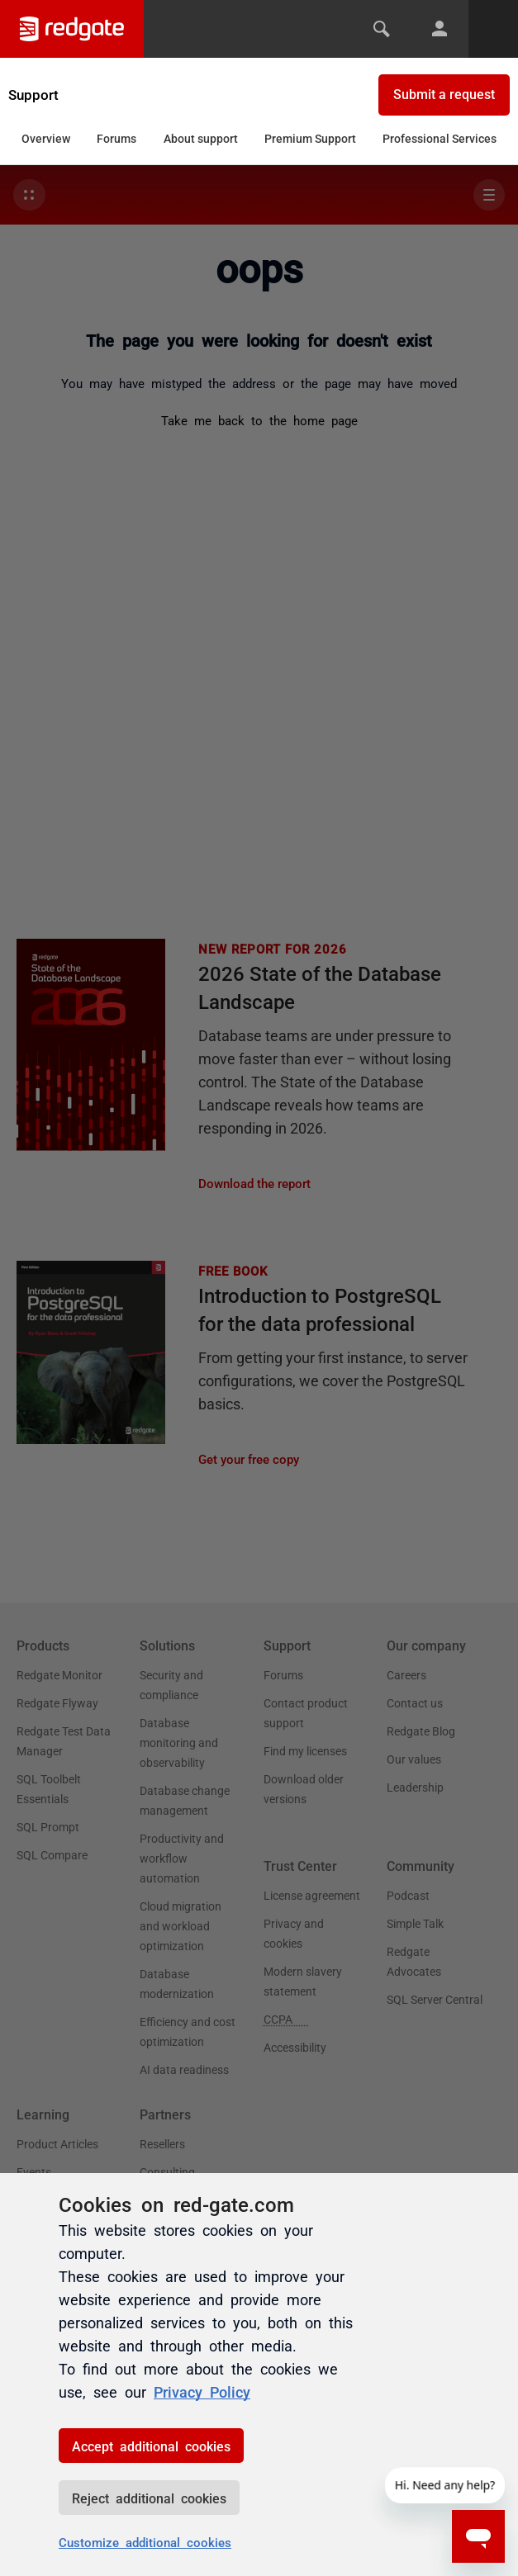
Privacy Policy (202, 2391)
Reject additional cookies (149, 2497)
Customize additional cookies (145, 2542)
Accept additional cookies (151, 2445)
